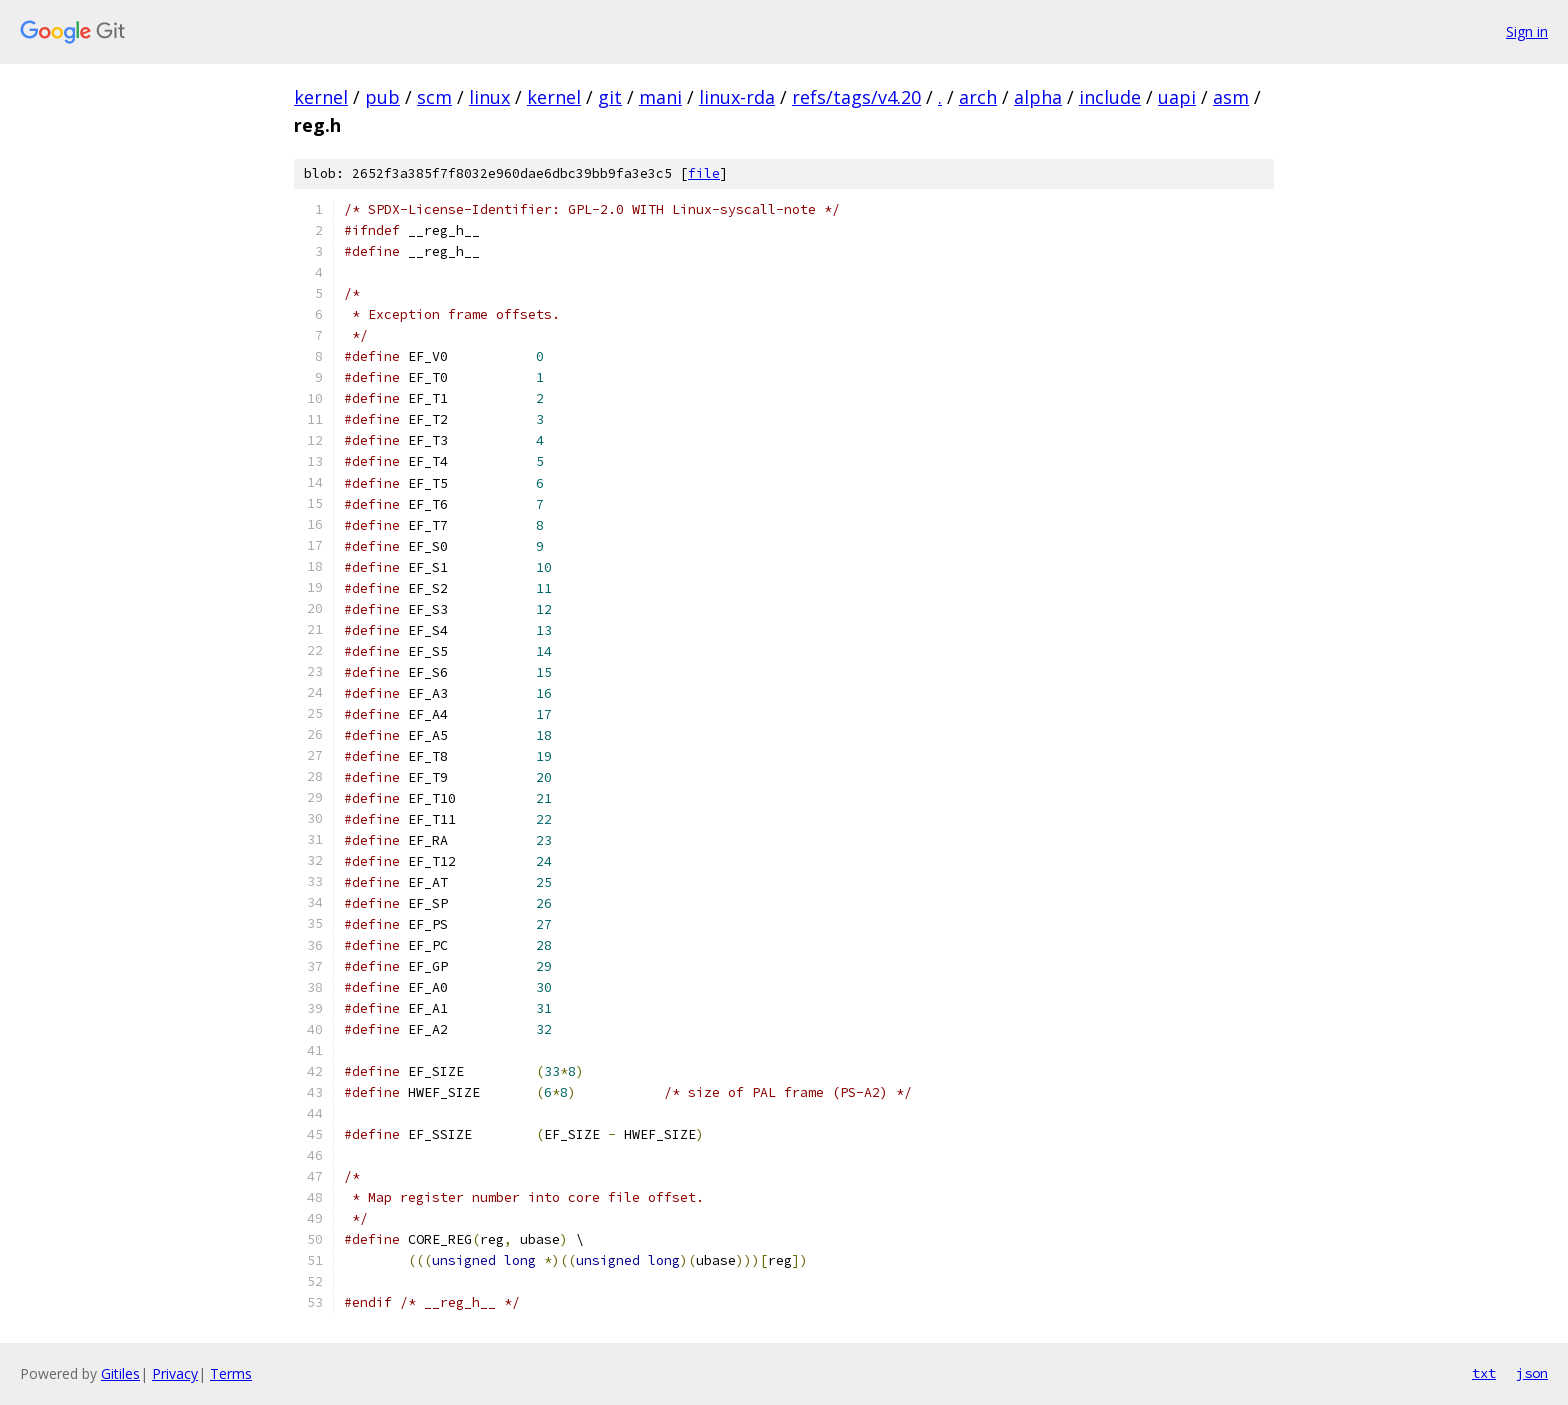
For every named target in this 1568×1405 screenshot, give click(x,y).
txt (1484, 1373)
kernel (321, 97)
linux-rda (737, 97)
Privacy (175, 1373)
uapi (1177, 97)
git (610, 97)
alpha (1038, 97)
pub (382, 97)
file (704, 173)
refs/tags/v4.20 (856, 97)
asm (1231, 97)
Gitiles (120, 1373)
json (1532, 1373)
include (1110, 97)
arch (978, 97)
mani (660, 97)
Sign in (1527, 31)
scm (434, 97)
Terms (231, 1373)
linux (489, 97)
